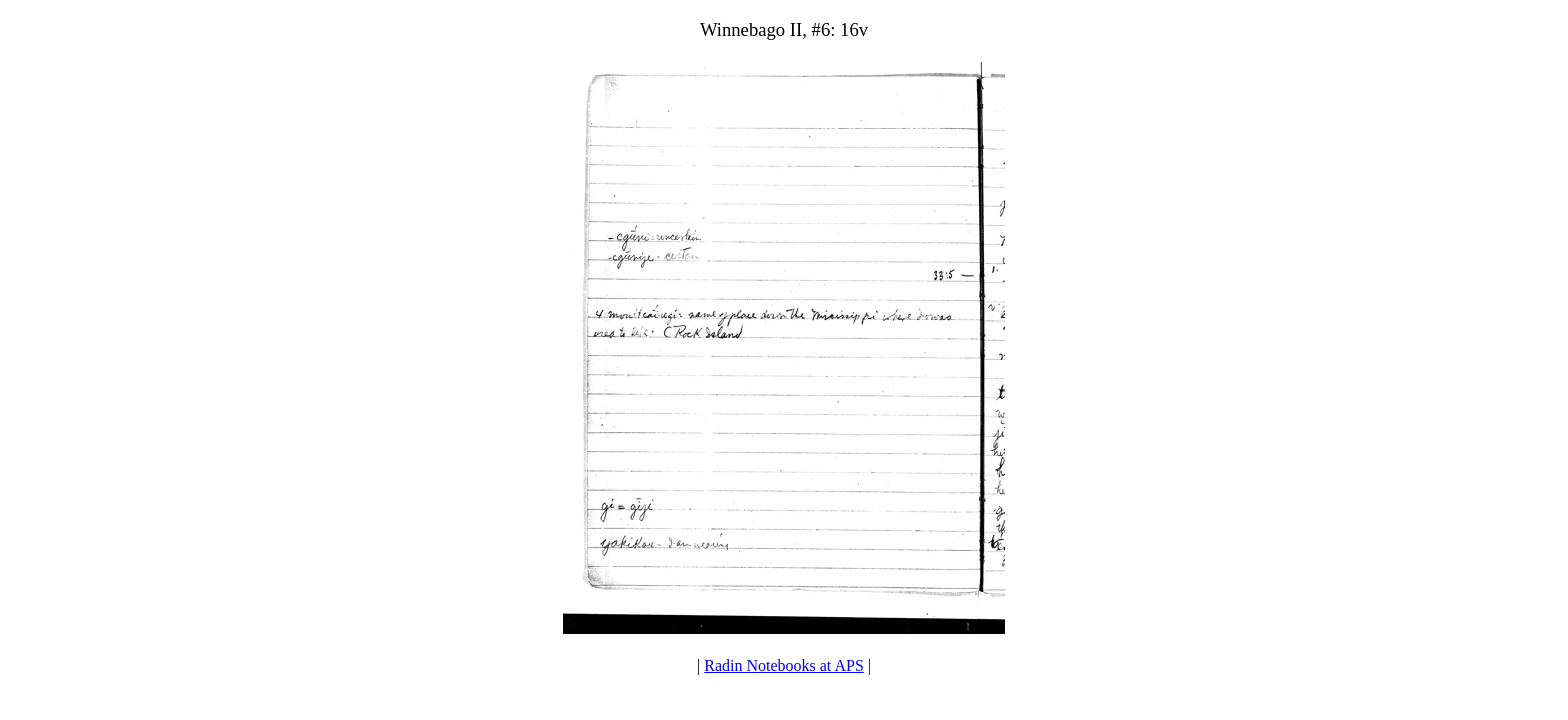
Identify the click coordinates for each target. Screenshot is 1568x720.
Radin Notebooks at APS (784, 665)
